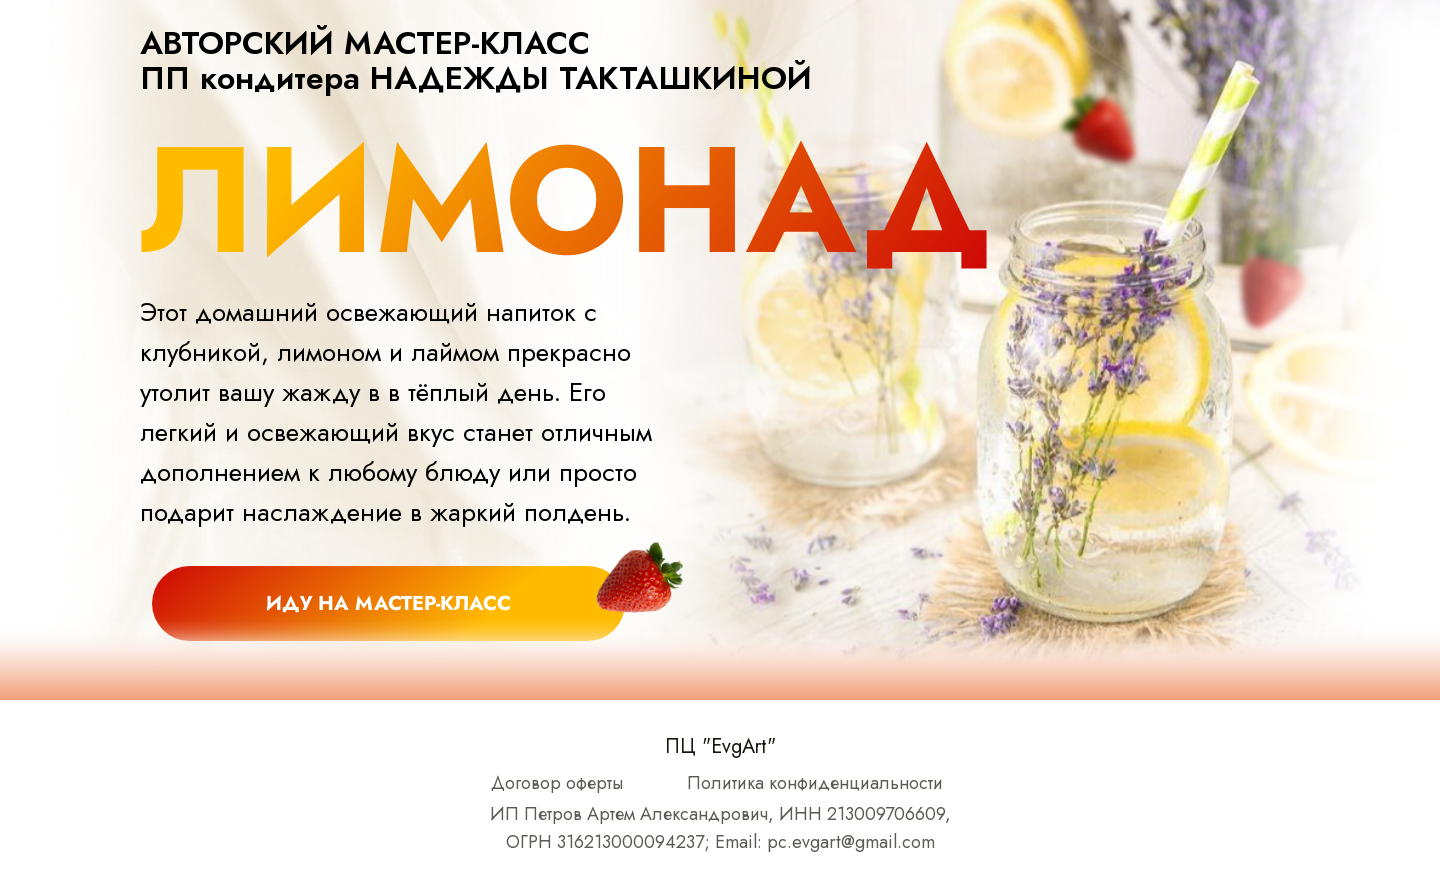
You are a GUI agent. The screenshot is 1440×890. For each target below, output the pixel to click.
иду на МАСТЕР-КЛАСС (388, 603)
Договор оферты (557, 783)
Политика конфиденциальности (815, 783)
